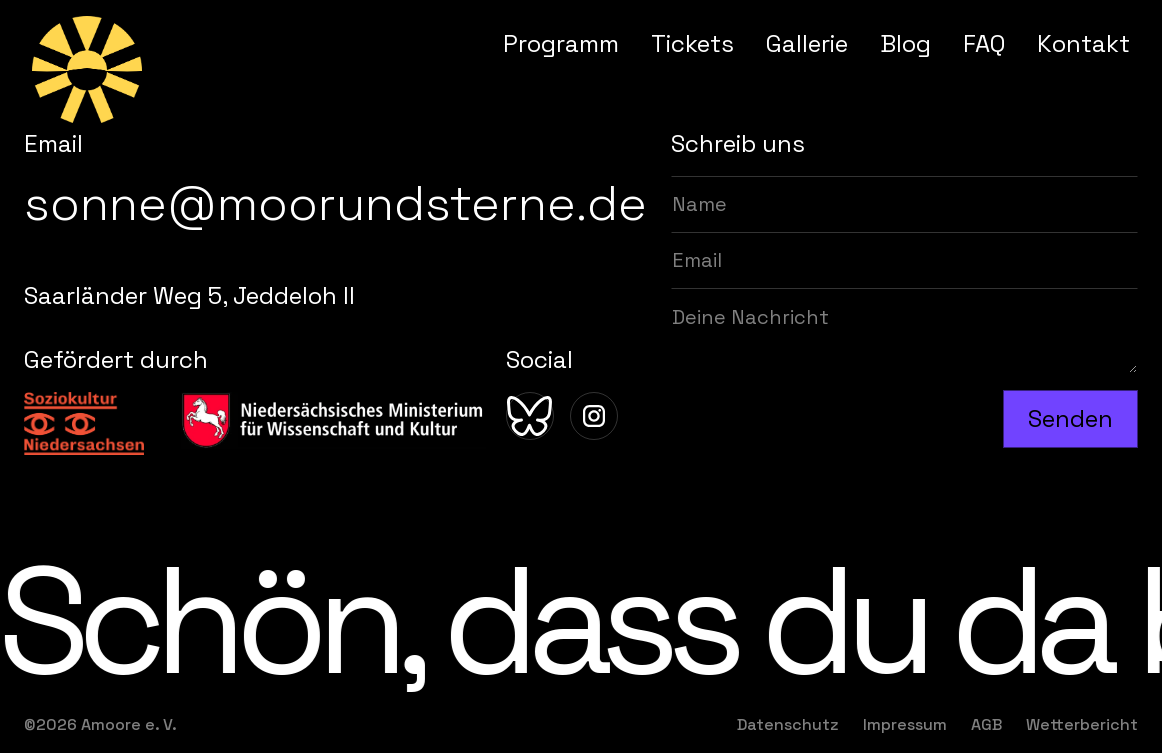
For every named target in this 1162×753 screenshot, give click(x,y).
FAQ (984, 43)
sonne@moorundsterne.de (335, 203)
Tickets (692, 43)
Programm (561, 43)
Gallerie (807, 43)
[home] (87, 69)
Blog (905, 43)
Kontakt (1083, 43)
